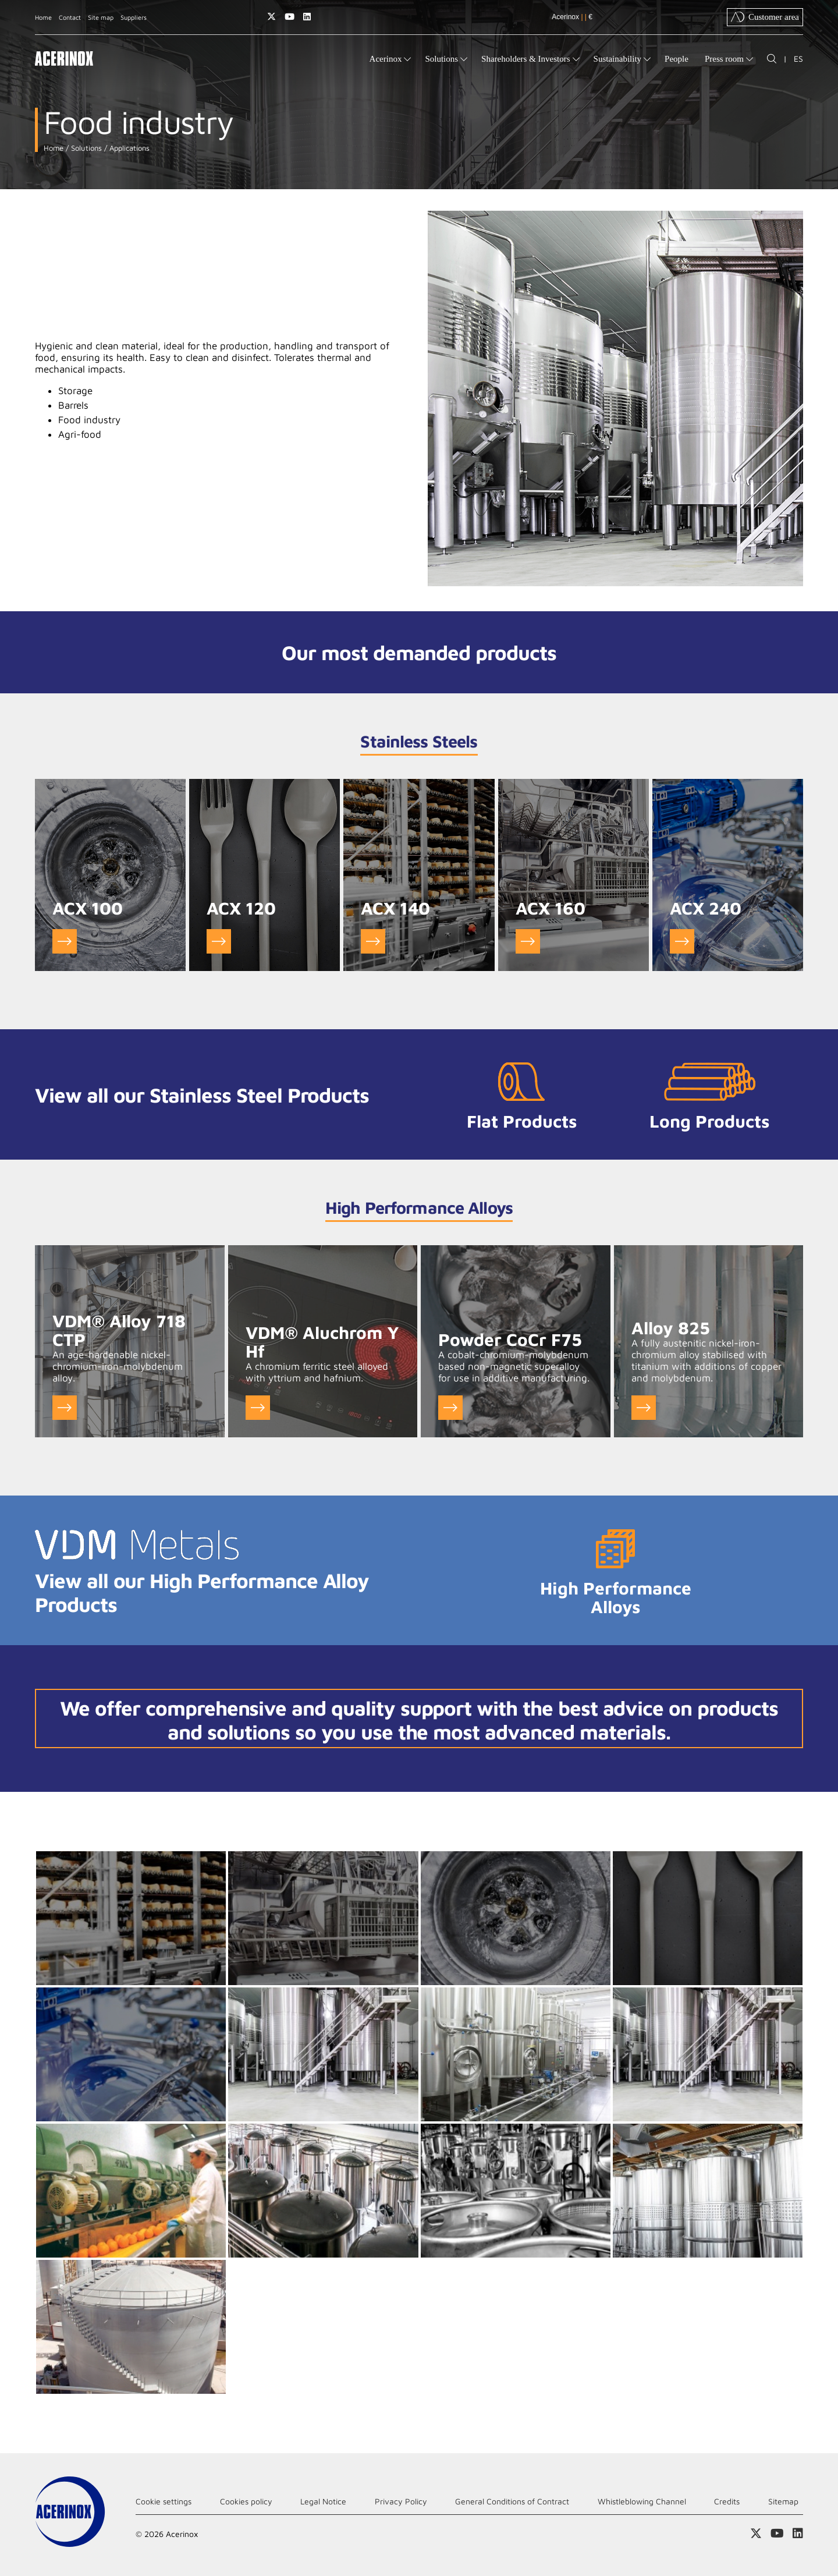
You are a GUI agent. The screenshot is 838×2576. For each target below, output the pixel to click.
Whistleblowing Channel (642, 2501)
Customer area (765, 17)
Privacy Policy (401, 2501)
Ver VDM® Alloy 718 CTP (64, 1407)
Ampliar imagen (131, 1918)
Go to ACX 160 (528, 941)
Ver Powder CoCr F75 (450, 1407)
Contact (70, 17)
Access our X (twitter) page (271, 16)
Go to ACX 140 (373, 941)
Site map (100, 17)
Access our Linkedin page (307, 16)
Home (43, 17)
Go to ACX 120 (219, 941)
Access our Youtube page (289, 16)
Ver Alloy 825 (643, 1407)
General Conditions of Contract (512, 2501)
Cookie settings (163, 2501)
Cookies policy (246, 2501)
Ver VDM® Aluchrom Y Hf (258, 1407)
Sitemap (783, 2501)
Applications (128, 148)
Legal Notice (323, 2501)
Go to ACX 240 (682, 941)
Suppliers (133, 17)
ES (798, 58)
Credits (727, 2501)
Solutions (85, 148)
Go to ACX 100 (64, 941)
